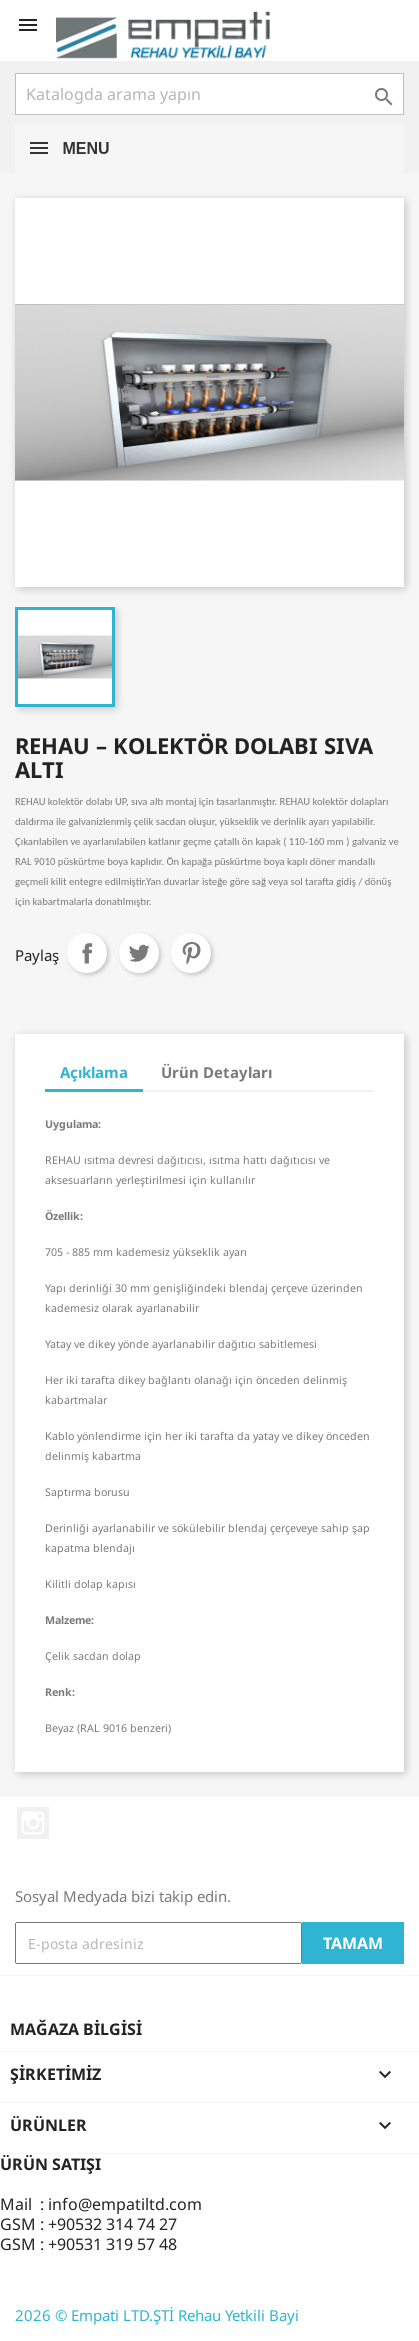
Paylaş (87, 953)
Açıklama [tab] (94, 1072)
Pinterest (191, 953)
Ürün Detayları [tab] (216, 1072)
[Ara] (209, 94)
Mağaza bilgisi (76, 2029)
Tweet (139, 953)
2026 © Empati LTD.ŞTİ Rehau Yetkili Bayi (157, 2315)
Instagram (33, 1823)
